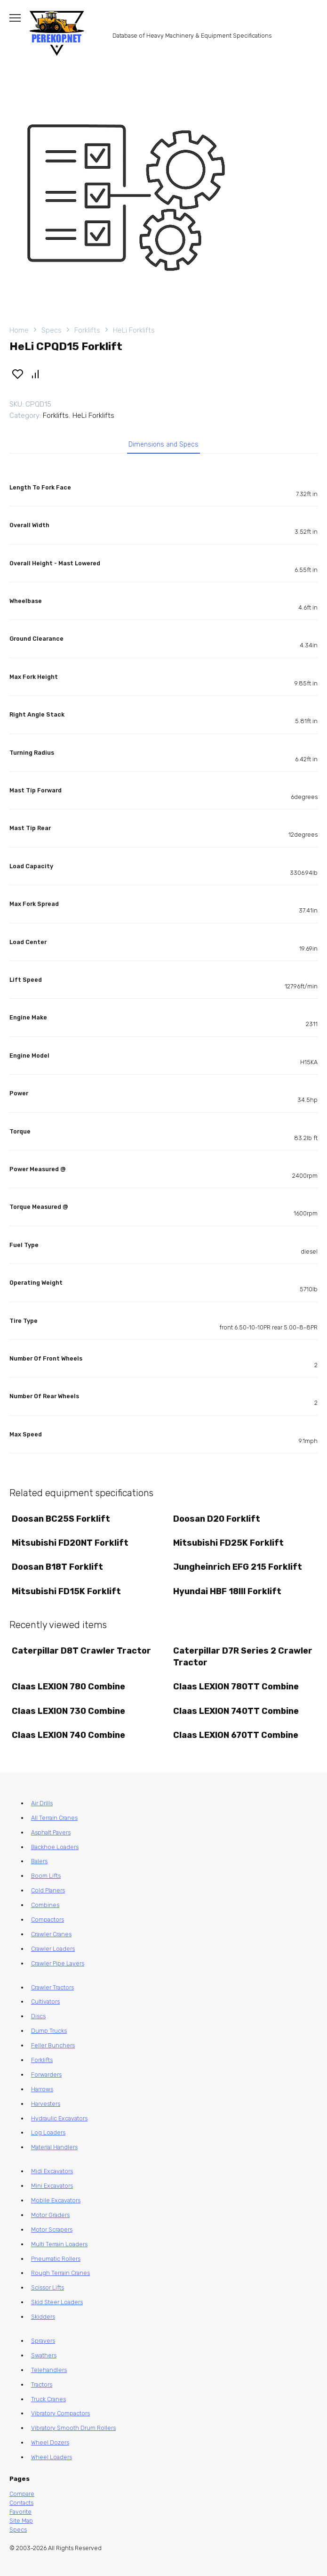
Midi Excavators (52, 2171)
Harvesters (45, 2103)
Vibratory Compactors (60, 2413)
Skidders (43, 2316)
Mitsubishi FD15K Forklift (66, 1591)
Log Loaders (48, 2132)
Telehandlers (49, 2369)
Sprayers (43, 2340)
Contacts (21, 2502)
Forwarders (46, 2074)
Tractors (41, 2384)
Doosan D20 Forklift (216, 1519)
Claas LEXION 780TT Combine (236, 1686)
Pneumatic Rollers (55, 2258)
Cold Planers (48, 1890)
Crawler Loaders (53, 1948)
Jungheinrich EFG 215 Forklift (237, 1567)
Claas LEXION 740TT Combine (236, 1711)
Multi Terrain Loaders (59, 2244)
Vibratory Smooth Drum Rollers (73, 2427)
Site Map (21, 2520)
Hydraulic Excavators (59, 2118)
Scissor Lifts (47, 2287)
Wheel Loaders (51, 2457)
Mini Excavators (52, 2185)
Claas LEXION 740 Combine (68, 1735)
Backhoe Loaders (55, 1846)
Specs (51, 330)
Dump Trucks (49, 2030)
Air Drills (42, 1803)
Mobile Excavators (55, 2200)
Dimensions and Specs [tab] (163, 444)
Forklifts (87, 330)
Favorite (20, 2511)
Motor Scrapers (51, 2229)
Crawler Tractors (52, 1987)
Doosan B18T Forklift (57, 1567)
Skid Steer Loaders (57, 2302)
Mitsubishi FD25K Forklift (228, 1543)
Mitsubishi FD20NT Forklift (70, 1543)
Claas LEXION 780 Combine (68, 1686)
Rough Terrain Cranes (60, 2272)
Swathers (43, 2355)
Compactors (47, 1919)
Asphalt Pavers (51, 1832)
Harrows (42, 2089)
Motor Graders (50, 2214)
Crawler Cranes (51, 1934)
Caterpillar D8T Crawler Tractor (81, 1651)
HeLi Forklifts (134, 330)
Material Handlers (54, 2147)
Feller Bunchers (53, 2045)
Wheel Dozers (50, 2442)
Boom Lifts (46, 1875)
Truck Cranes (48, 2399)
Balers (39, 1861)
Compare (21, 2493)
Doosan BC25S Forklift (61, 1519)
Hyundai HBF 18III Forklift (227, 1591)
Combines (45, 1904)
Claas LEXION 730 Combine (68, 1711)
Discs (38, 2016)
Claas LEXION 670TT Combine (235, 1735)
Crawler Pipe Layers (57, 1963)
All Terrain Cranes (54, 1817)
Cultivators (45, 2001)
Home (19, 330)
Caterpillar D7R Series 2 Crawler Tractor (242, 1657)
